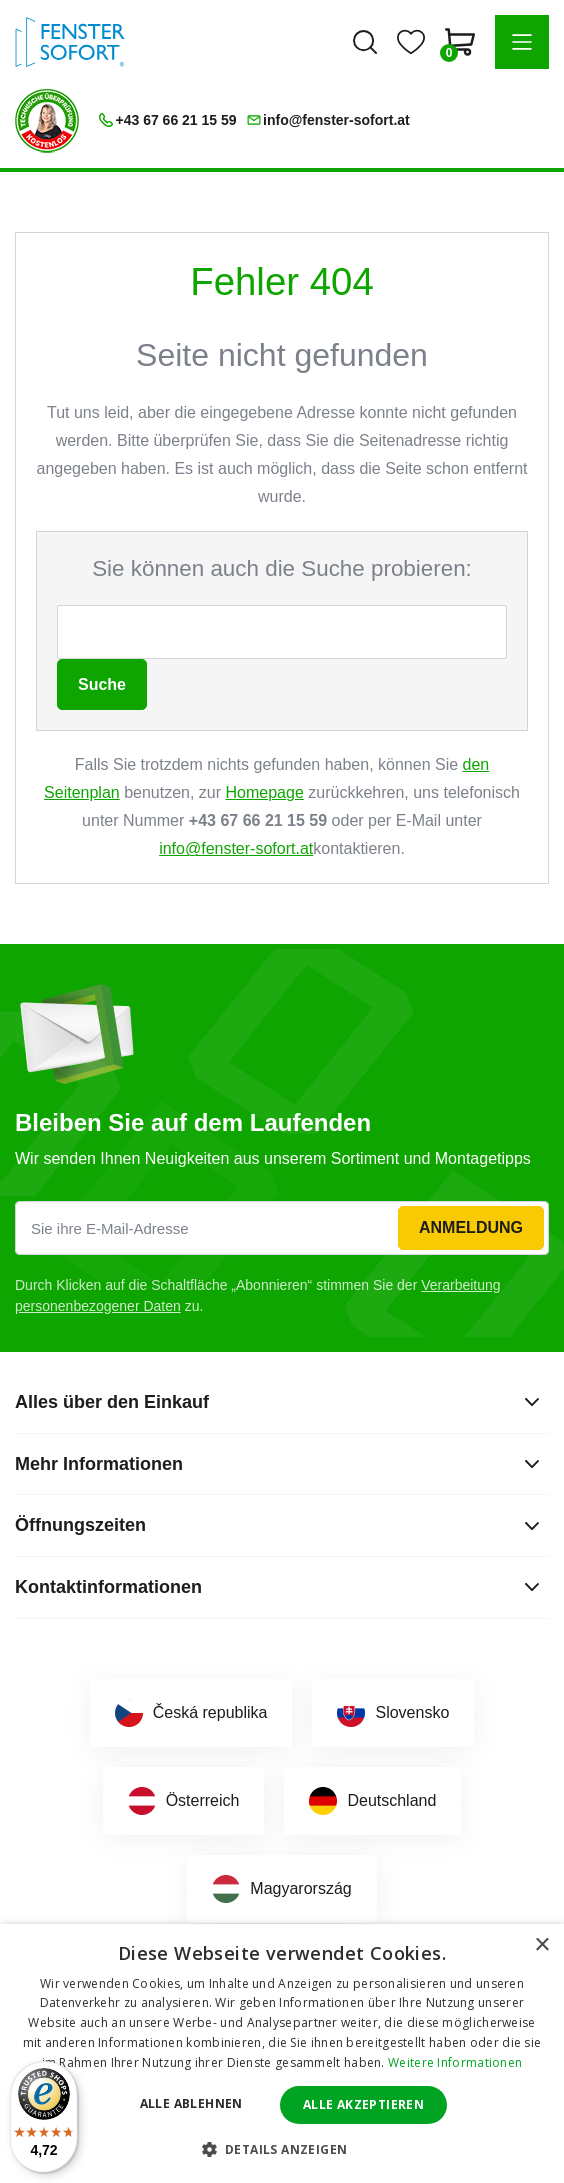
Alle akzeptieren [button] (363, 2104)
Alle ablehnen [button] (191, 2103)
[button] (522, 42)
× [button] (541, 1945)
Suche (102, 684)
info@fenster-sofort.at (236, 848)
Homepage (265, 792)
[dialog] (282, 2053)
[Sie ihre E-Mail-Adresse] (282, 1228)
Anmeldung (471, 1227)
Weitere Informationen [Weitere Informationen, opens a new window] (455, 2062)
